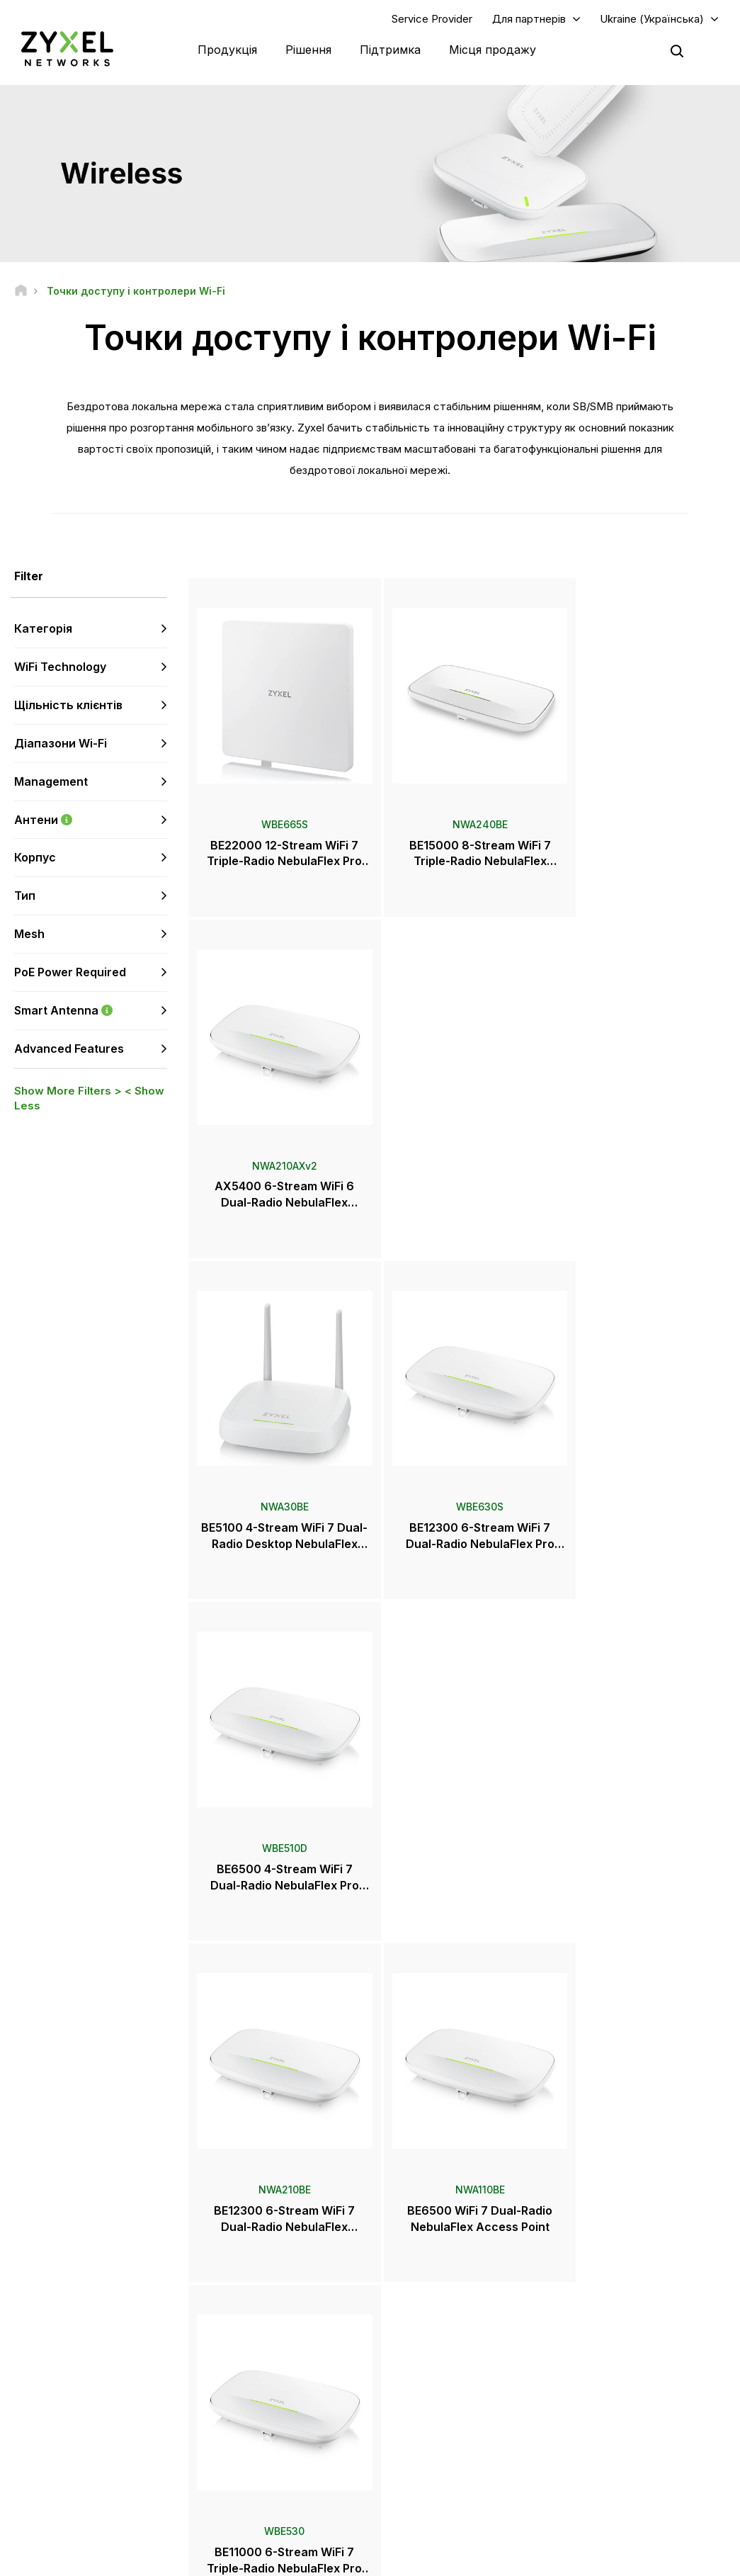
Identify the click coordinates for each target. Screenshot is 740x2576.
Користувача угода (419, 2558)
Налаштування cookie (680, 2558)
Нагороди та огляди (441, 2381)
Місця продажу (492, 50)
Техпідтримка (256, 2300)
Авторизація (597, 2300)
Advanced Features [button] (69, 1048)
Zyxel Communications (620, 2474)
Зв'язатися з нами (370, 2194)
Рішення (308, 50)
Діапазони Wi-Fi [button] (60, 744)
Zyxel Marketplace (438, 2300)
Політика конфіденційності (546, 2558)
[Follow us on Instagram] (31, 2478)
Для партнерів (529, 19)
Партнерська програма (622, 2323)
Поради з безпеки (264, 2370)
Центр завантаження (270, 2346)
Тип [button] (24, 896)
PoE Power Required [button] (70, 973)
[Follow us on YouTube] (69, 2456)
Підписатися (137, 2370)
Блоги (411, 2427)
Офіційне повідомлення (297, 2558)
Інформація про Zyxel (618, 2404)
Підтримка (390, 50)
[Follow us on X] (141, 2456)
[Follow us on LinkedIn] (106, 2456)
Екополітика (597, 2427)
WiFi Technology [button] (60, 667)
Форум (242, 2323)
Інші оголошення (262, 2393)
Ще (458, 1924)
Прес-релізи (426, 2357)
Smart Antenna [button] (90, 1011)
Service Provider (432, 19)
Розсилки (418, 2404)
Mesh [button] (29, 934)
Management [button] (51, 782)
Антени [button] (90, 820)
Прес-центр (433, 2334)
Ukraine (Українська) (652, 19)
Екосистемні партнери (619, 2346)
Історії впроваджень (616, 2451)
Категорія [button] (43, 629)
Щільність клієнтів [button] (68, 706)
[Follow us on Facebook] (32, 2456)
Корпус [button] (35, 858)
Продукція (227, 50)
